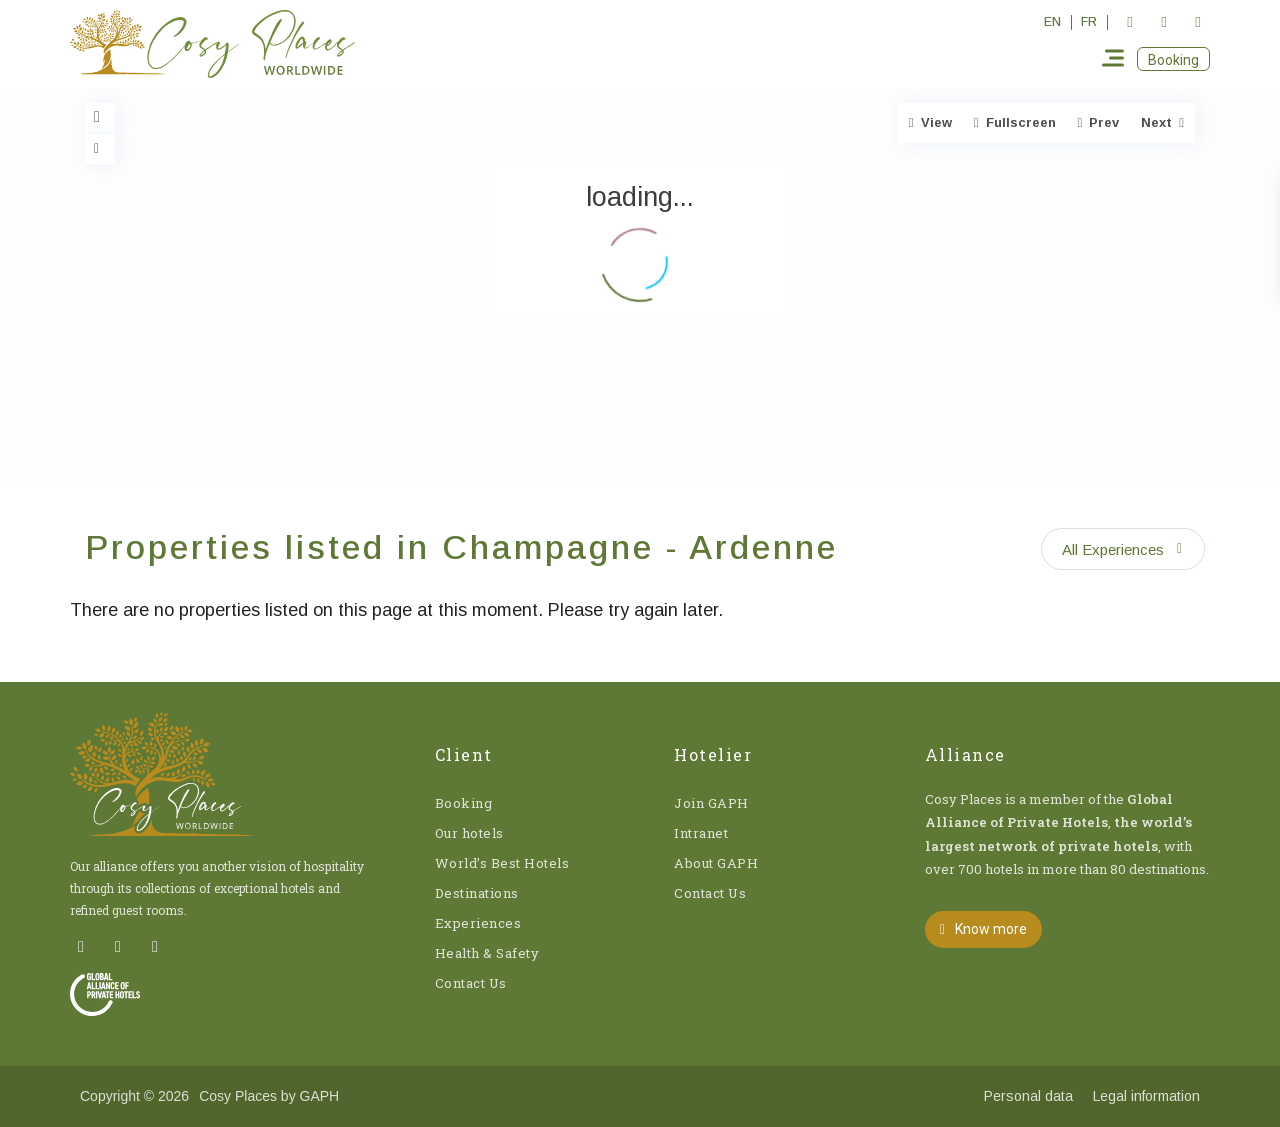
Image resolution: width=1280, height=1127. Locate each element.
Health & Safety (487, 953)
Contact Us (471, 983)
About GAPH (716, 863)
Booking (464, 803)
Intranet (701, 833)
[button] (1173, 59)
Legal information (1146, 1096)
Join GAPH (711, 803)
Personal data (1028, 1096)
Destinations (477, 893)
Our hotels (469, 833)
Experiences (478, 923)
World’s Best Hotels (502, 863)
